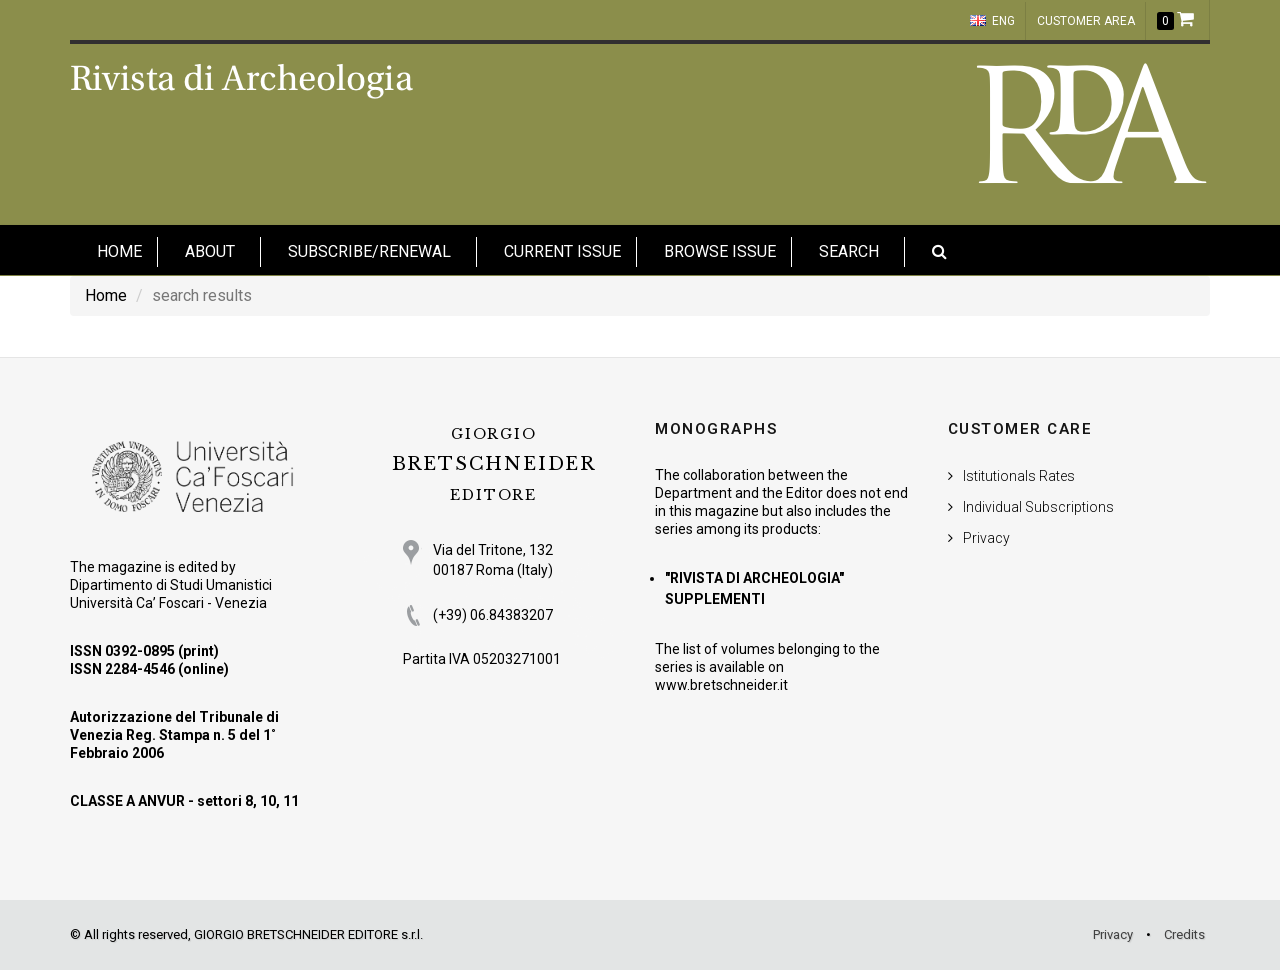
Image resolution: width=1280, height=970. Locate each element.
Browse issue (720, 251)
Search (849, 251)
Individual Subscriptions (1038, 507)
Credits (1184, 934)
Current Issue (562, 251)
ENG (992, 21)
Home (106, 295)
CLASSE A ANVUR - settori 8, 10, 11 (184, 801)
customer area (1086, 21)
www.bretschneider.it (721, 685)
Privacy (986, 538)
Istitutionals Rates (1019, 476)
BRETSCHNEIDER (494, 464)
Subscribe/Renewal (369, 251)
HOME (119, 251)
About (210, 251)
